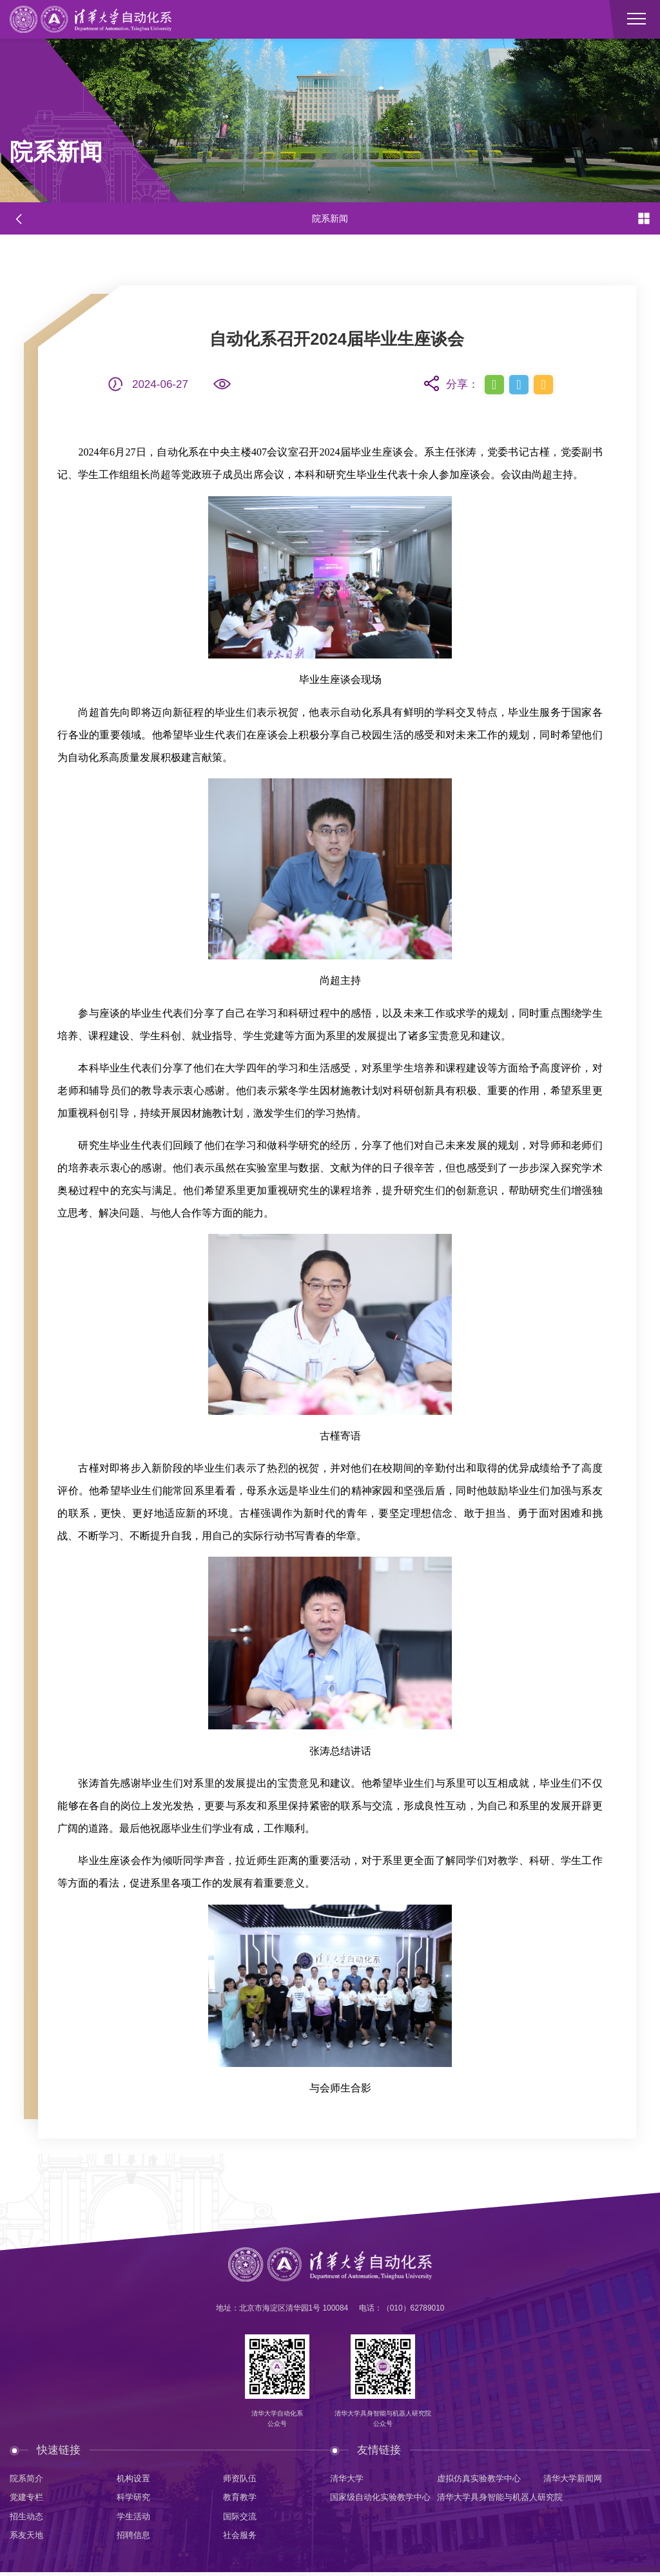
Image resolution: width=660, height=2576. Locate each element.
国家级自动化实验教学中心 (384, 2499)
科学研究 (135, 2499)
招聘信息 (135, 2538)
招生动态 (28, 2519)
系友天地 (28, 2538)
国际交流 (241, 2519)
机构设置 (135, 2479)
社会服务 (241, 2538)
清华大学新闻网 (575, 2479)
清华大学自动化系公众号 (275, 2419)
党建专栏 (28, 2499)
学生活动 (135, 2519)
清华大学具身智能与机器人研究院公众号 (384, 2419)
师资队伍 (241, 2479)
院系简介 (28, 2479)
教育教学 (241, 2499)
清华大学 (348, 2479)
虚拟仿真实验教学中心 (482, 2479)
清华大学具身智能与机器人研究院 (512, 2499)
